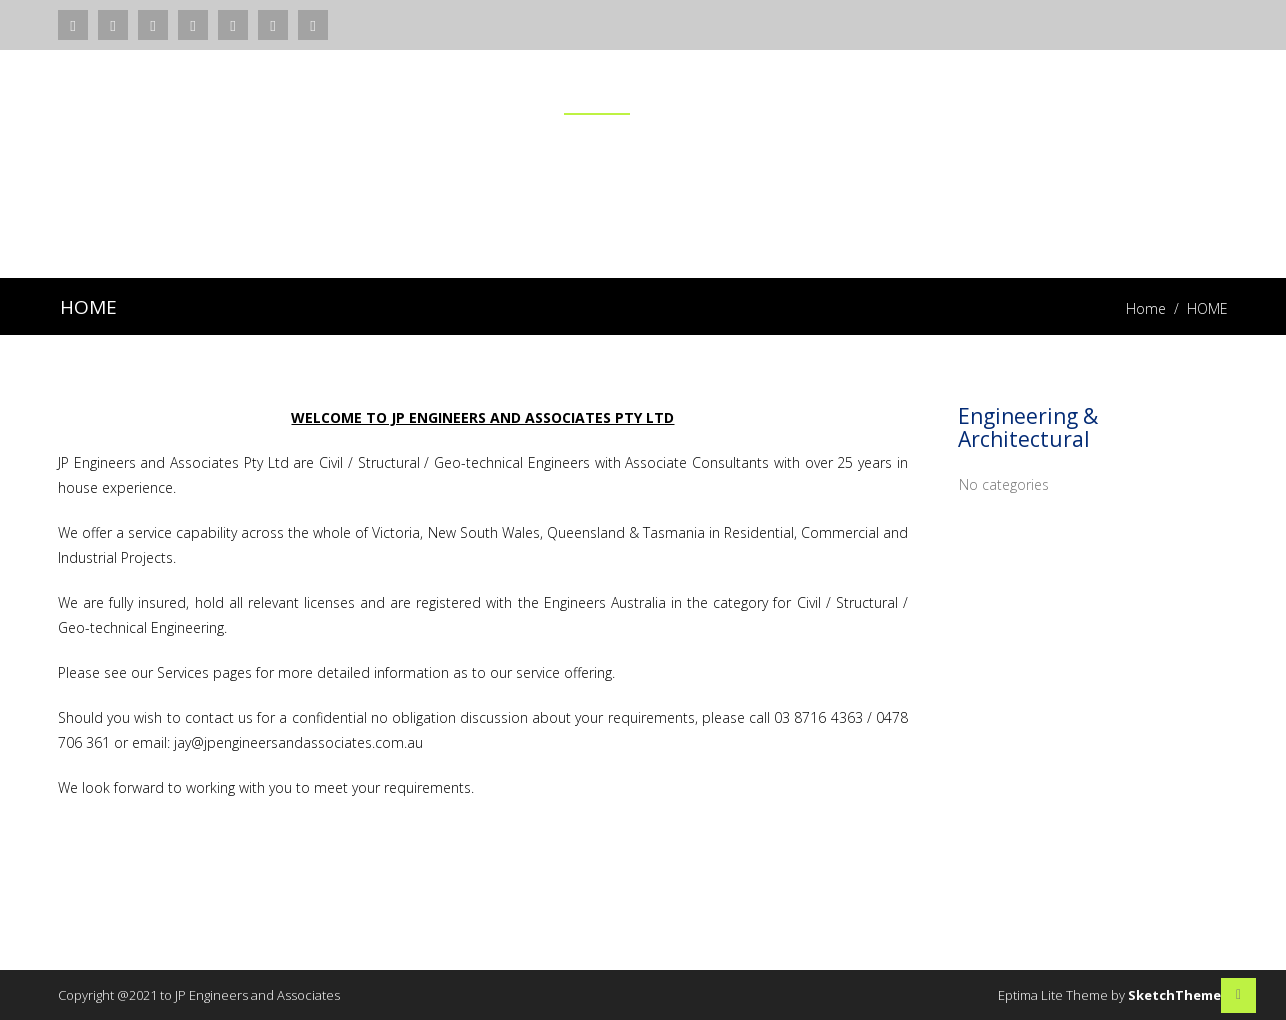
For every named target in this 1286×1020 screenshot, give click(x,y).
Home (1146, 308)
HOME (597, 90)
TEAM (1053, 90)
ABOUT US (823, 90)
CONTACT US (1171, 90)
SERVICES (703, 90)
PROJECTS (946, 90)
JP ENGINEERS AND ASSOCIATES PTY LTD (199, 105)
